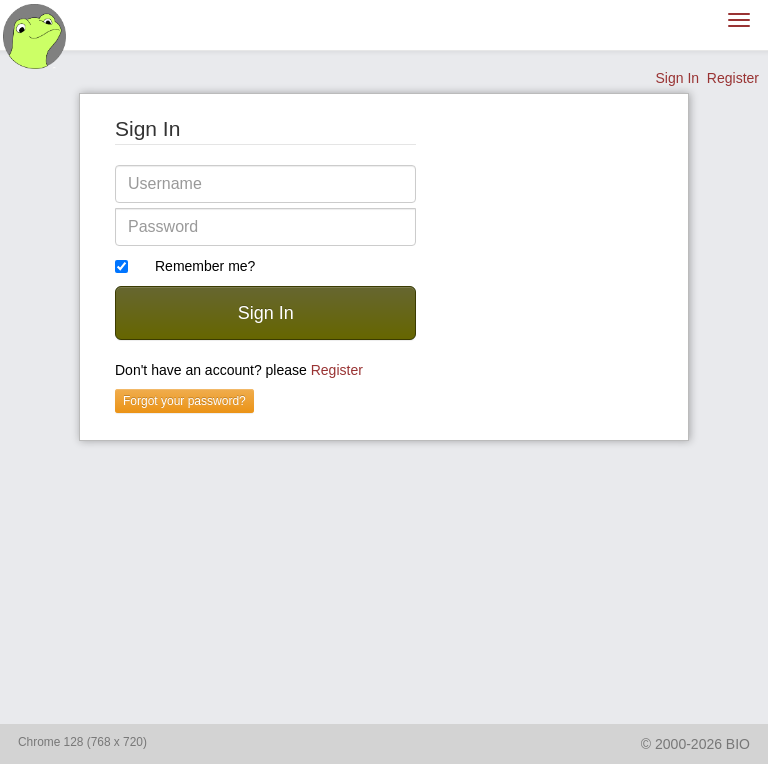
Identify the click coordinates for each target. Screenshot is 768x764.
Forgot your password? (184, 401)
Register (733, 78)
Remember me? (205, 266)
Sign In (677, 78)
